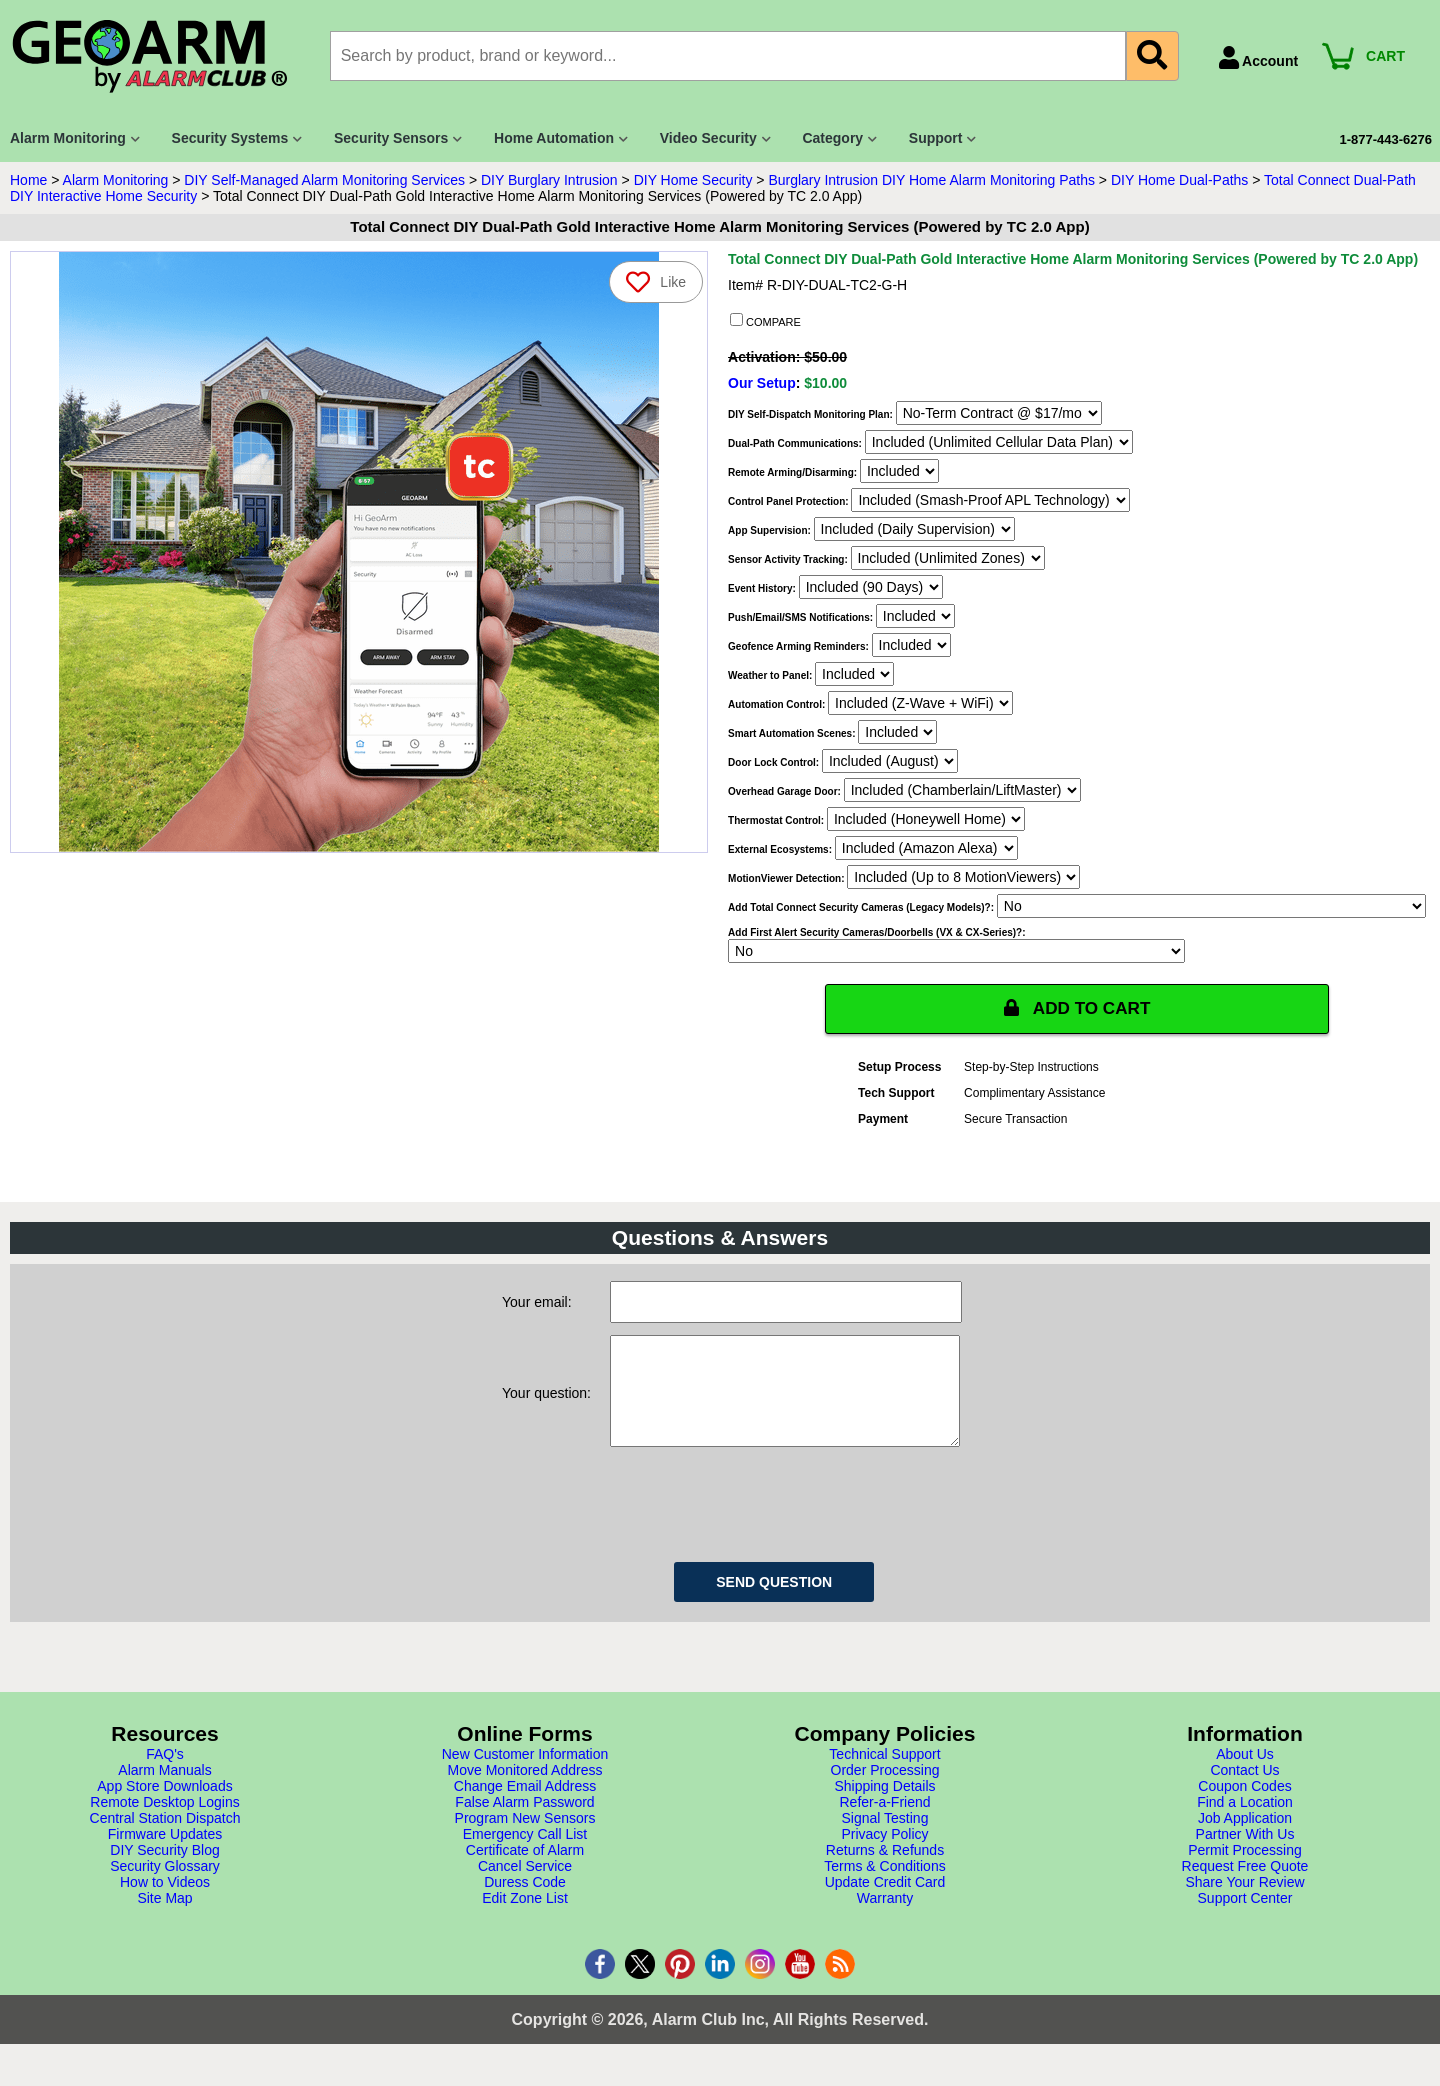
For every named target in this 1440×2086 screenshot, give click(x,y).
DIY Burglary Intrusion (549, 180)
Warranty (885, 1919)
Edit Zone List (525, 1919)
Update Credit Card (885, 1903)
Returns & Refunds (885, 1871)
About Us (1245, 1775)
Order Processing (885, 1791)
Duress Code (525, 1903)
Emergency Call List (525, 1855)
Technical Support (884, 1775)
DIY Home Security (693, 180)
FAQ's (165, 1775)
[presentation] (762, 1522)
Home (28, 180)
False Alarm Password (524, 1823)
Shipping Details (884, 1807)
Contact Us (1244, 1791)
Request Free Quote (1245, 1887)
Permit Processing (1245, 1871)
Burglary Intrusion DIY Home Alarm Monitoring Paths (931, 180)
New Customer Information (525, 1775)
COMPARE (765, 321)
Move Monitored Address (525, 1791)
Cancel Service (525, 1887)
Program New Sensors (525, 1839)
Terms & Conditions (884, 1887)
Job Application (1245, 1839)
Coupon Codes (1244, 1807)
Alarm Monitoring (116, 180)
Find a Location (1245, 1823)
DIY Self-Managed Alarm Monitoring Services (324, 180)
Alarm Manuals (164, 1791)
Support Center (1245, 1919)
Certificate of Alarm (525, 1871)
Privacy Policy (884, 1855)
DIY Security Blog (164, 1871)
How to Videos (165, 1903)
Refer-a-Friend (884, 1823)
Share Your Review (1244, 1903)
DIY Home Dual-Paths (1179, 180)
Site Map (164, 1919)
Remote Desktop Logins (164, 1823)
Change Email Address (525, 1807)
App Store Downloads (164, 1807)
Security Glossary (165, 1887)
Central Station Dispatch (165, 1839)
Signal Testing (885, 1839)
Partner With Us (1245, 1855)
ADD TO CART (1077, 1009)
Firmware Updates (165, 1855)
